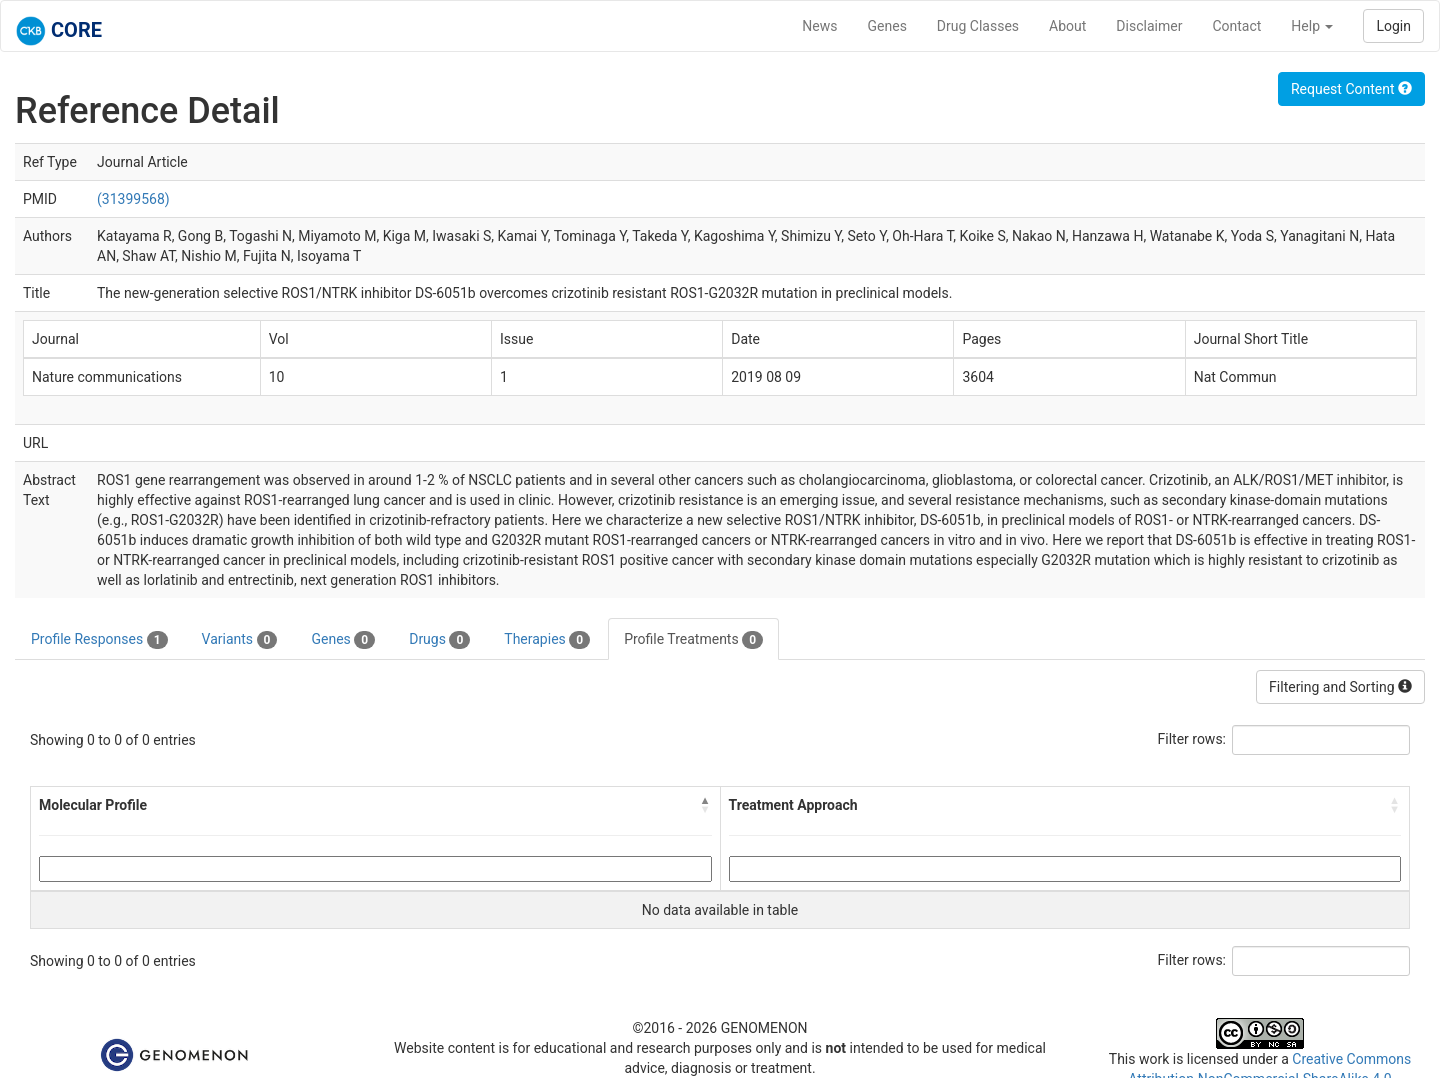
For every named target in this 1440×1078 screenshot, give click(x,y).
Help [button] (1312, 26)
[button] (706, 805)
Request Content (1351, 89)
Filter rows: (1192, 739)
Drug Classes (978, 26)
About (1067, 26)
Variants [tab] (240, 640)
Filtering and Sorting (1340, 687)
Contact (1236, 26)
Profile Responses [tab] (99, 640)
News (819, 26)
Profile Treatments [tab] (693, 640)
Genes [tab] (343, 640)
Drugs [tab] (439, 640)
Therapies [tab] (547, 640)
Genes (887, 26)
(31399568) (133, 199)
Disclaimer (1149, 26)
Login (1393, 26)
